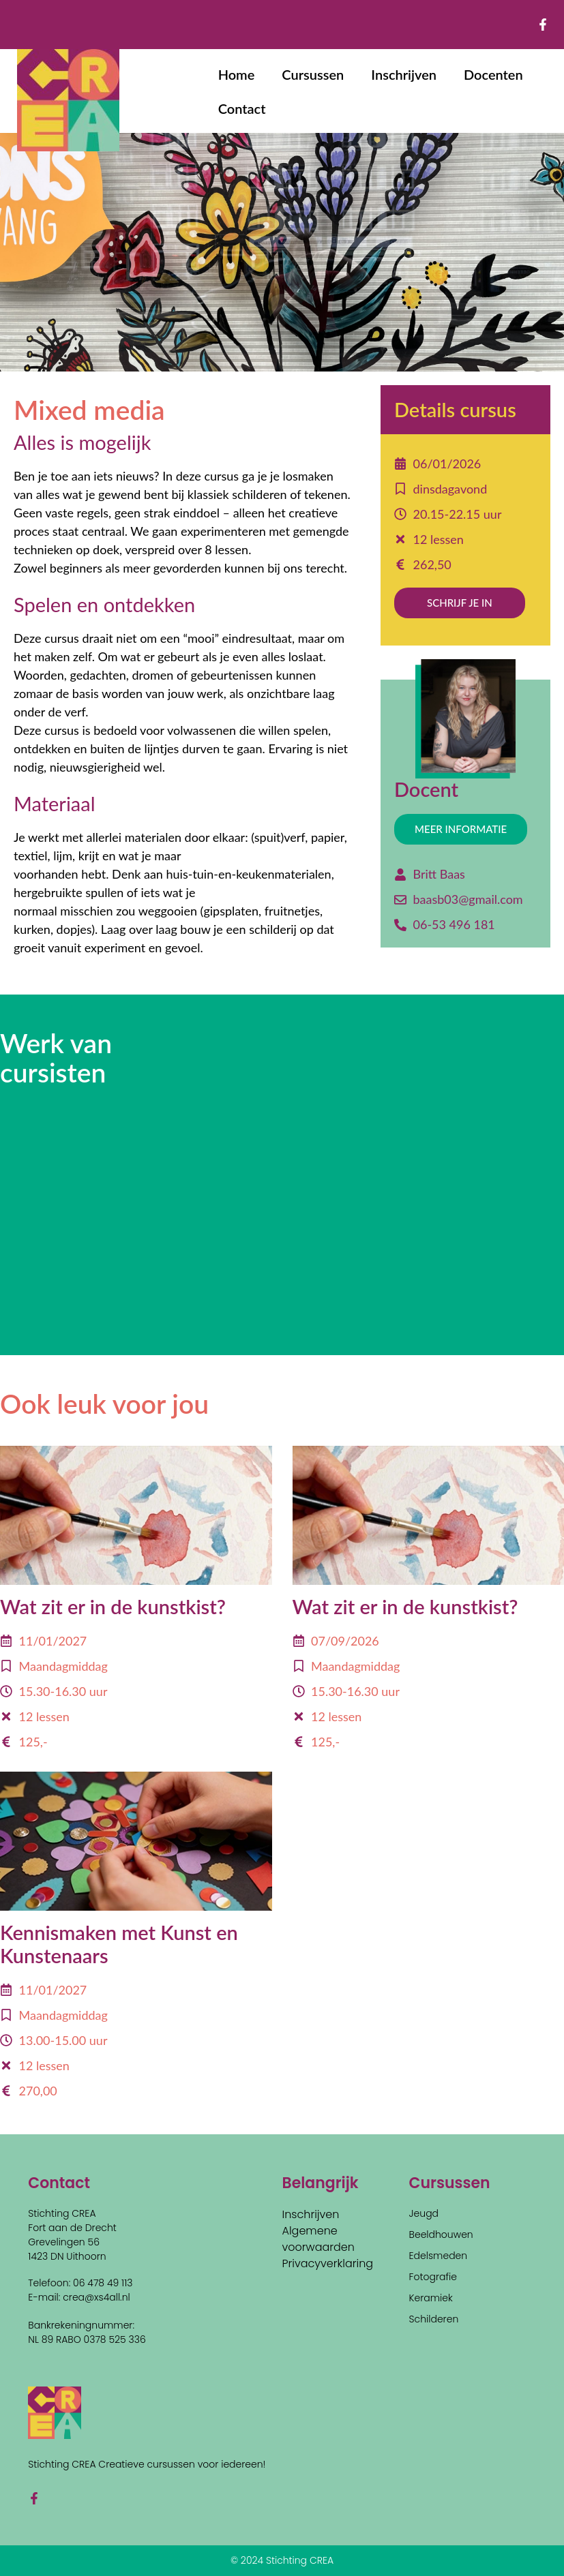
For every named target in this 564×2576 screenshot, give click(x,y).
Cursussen (313, 74)
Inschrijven (403, 74)
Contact (242, 108)
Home (236, 74)
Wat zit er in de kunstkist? (113, 1606)
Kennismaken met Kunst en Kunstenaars (119, 1943)
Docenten (493, 74)
